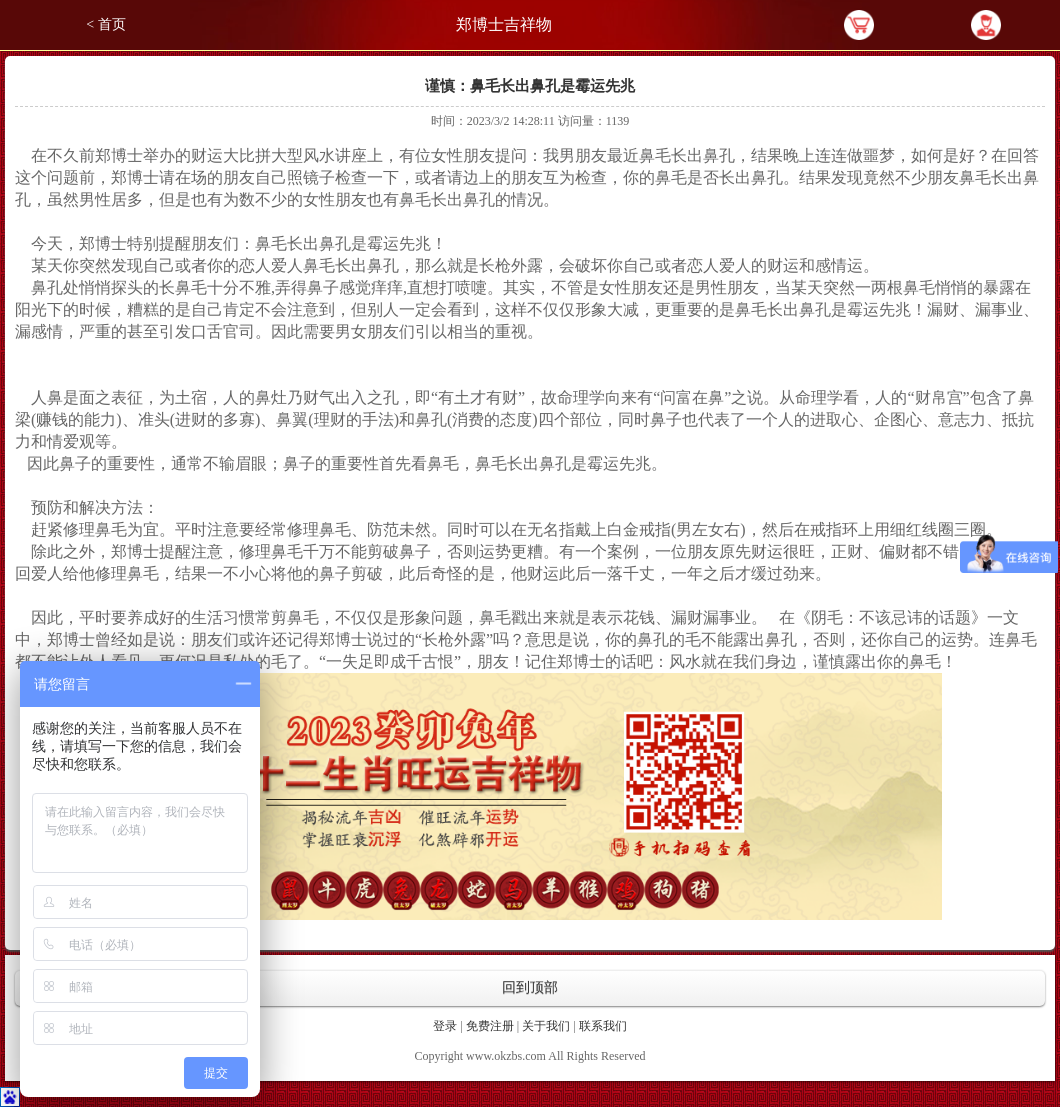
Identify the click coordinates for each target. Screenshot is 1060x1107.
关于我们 (546, 1026)
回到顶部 (530, 987)
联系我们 (603, 1026)
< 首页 (105, 24)
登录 (445, 1026)
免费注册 (490, 1026)
